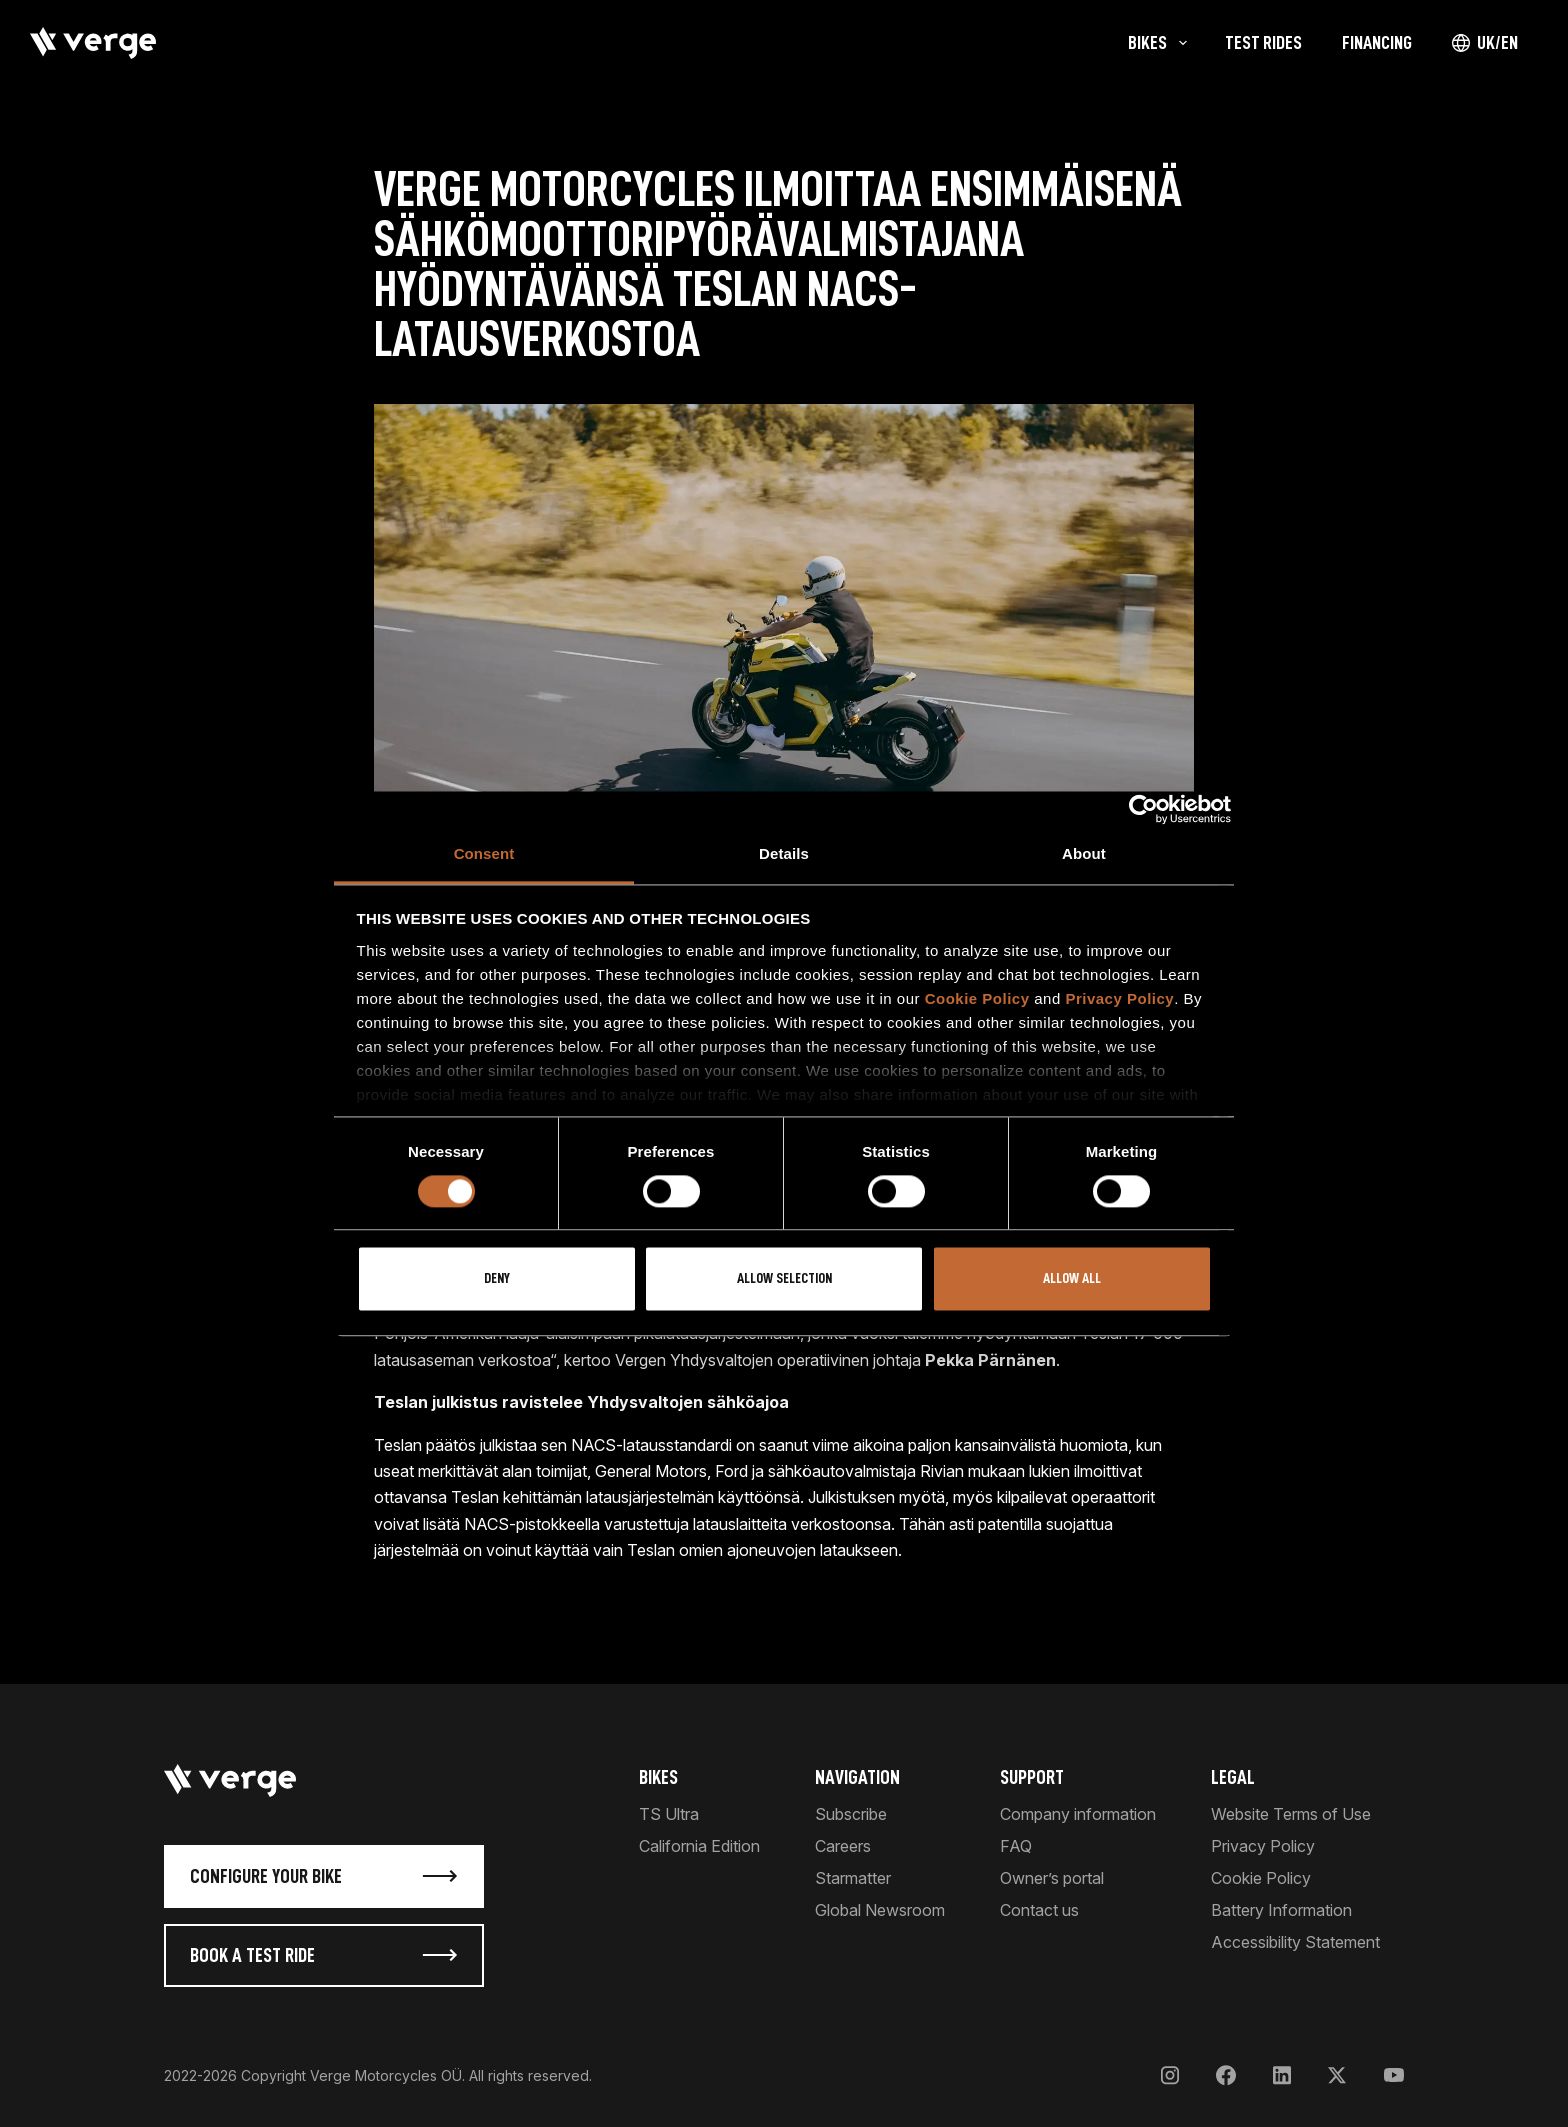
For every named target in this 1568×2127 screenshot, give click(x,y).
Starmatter (853, 1878)
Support (1032, 1777)
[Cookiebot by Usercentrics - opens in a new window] (1143, 809)
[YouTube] (1393, 2075)
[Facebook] (1226, 2075)
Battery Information (1281, 1910)
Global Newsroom (880, 1910)
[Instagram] (1170, 2075)
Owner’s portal (1052, 1878)
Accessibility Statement (1295, 1942)
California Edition (699, 1846)
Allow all (1072, 1279)
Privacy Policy (1119, 998)
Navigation (857, 1777)
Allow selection (784, 1279)
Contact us (1039, 1910)
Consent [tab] (484, 853)
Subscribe (851, 1814)
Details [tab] (784, 853)
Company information (1078, 1814)
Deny (497, 1279)
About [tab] (1084, 853)
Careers (843, 1846)
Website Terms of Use (1291, 1814)
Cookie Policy (977, 998)
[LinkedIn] (1282, 2075)
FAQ (1016, 1846)
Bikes (658, 1777)
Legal (1233, 1777)
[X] (1337, 2075)
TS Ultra (669, 1814)
